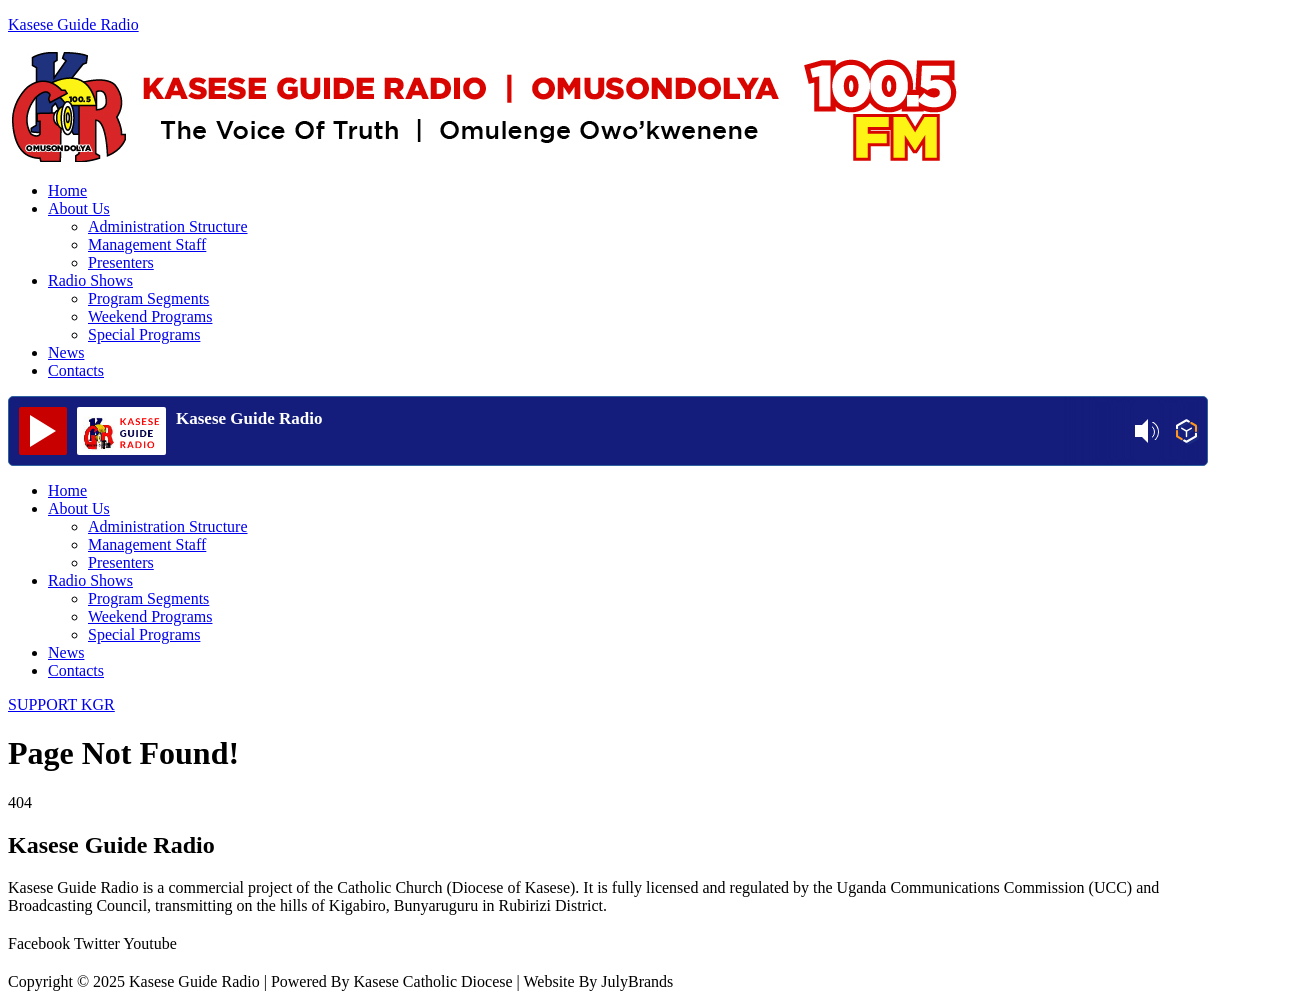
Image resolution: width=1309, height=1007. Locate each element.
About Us (79, 208)
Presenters (121, 262)
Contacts (76, 370)
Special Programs (144, 334)
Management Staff (147, 244)
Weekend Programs (150, 316)
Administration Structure (168, 226)
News (66, 352)
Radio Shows (90, 280)
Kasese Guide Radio (73, 24)
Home (67, 190)
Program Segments (148, 298)
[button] (628, 209)
